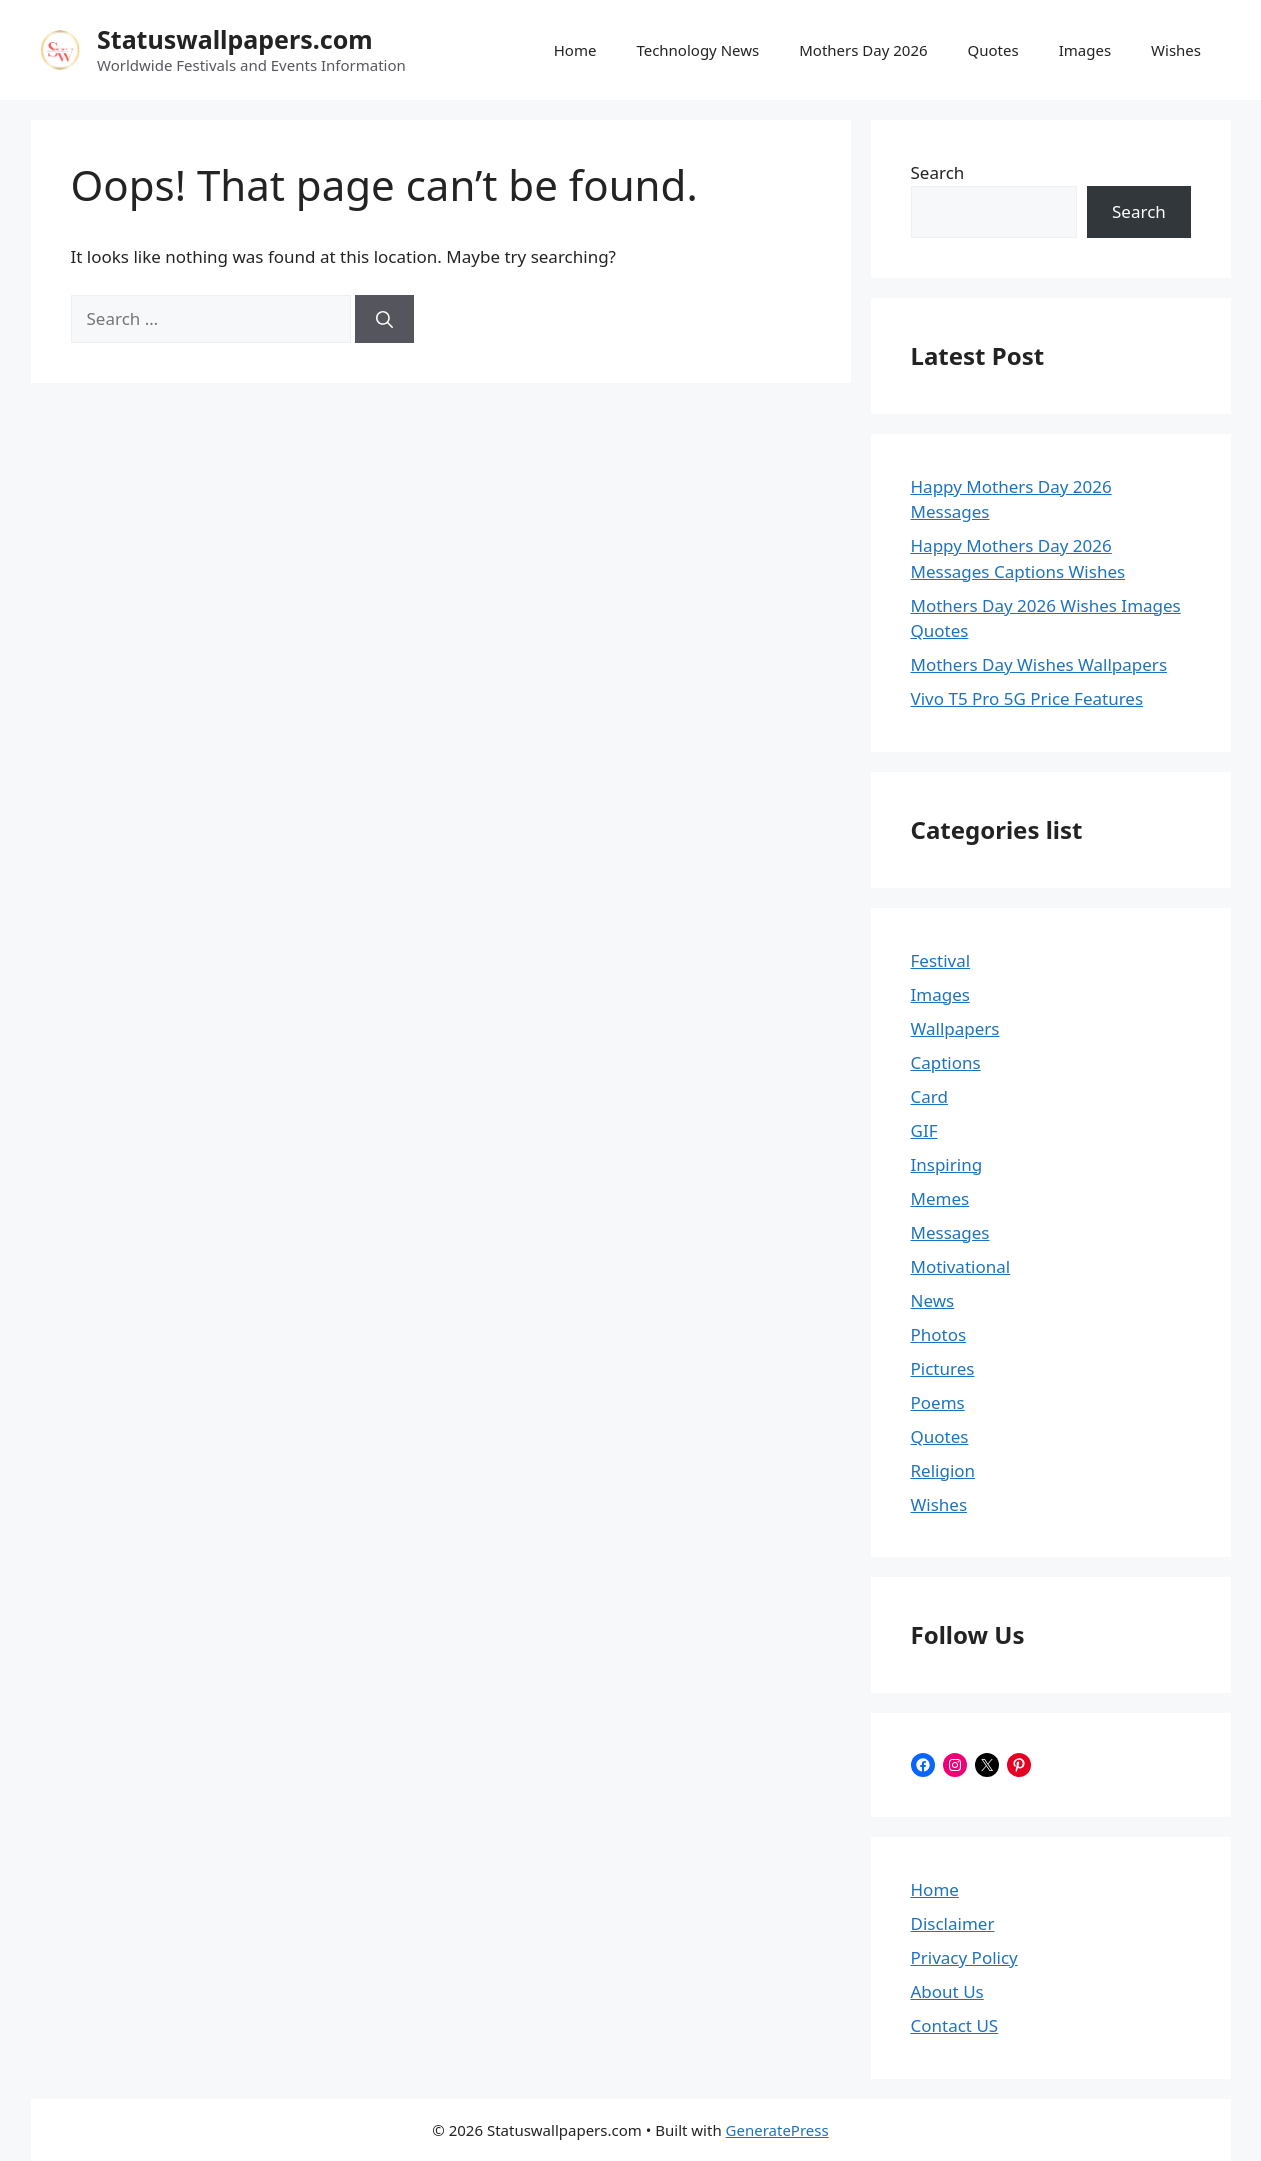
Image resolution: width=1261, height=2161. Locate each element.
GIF (924, 1130)
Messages (950, 1232)
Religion (943, 1470)
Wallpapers (955, 1028)
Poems (938, 1402)
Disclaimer (953, 1923)
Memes (940, 1198)
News (933, 1300)
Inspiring (947, 1164)
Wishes (1176, 50)
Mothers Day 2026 (863, 50)
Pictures (943, 1368)
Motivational (961, 1266)
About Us (947, 1991)
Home (575, 50)
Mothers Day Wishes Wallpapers (1039, 664)
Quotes (993, 50)
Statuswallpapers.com (235, 39)
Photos (939, 1334)
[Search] (384, 319)
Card (929, 1096)
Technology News (697, 50)
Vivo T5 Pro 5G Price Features (1027, 698)
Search (938, 172)
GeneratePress (777, 2130)
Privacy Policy (964, 1957)
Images (1085, 50)
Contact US (955, 2025)
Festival (941, 960)
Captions (946, 1062)
